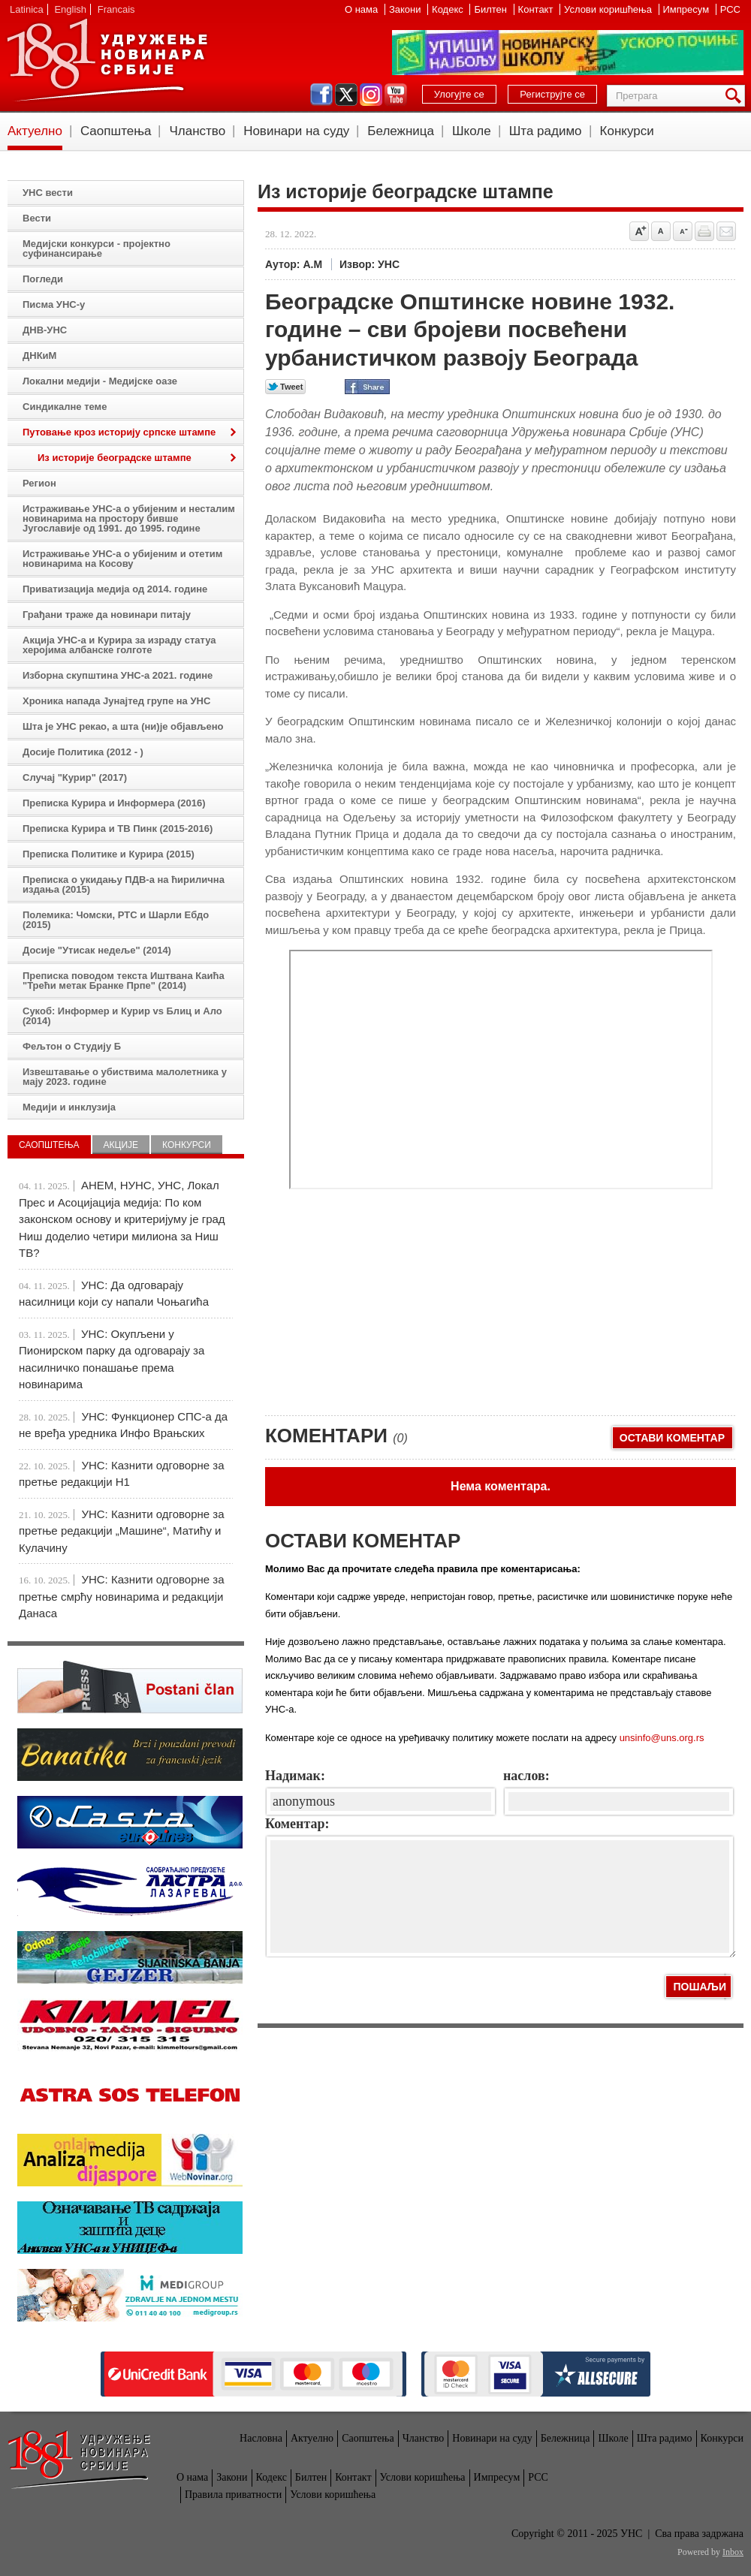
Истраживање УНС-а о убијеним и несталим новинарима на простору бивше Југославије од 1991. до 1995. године (129, 518)
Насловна (261, 2438)
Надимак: (295, 1775)
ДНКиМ (39, 355)
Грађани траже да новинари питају (107, 614)
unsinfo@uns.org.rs (662, 1737)
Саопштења (116, 131)
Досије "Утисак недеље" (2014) (97, 950)
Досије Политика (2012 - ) (83, 752)
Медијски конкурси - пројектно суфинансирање (96, 248)
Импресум (687, 9)
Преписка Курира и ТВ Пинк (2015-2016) (118, 828)
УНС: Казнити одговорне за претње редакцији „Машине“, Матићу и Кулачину (122, 1531)
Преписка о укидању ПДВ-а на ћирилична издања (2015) (124, 884)
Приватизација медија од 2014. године (115, 589)
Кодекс (449, 9)
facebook (321, 94)
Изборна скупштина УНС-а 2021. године (118, 675)
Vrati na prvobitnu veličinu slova (661, 231)
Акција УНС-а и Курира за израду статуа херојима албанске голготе (119, 645)
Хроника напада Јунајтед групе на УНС (116, 701)
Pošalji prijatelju (726, 231)
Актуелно (35, 131)
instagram (371, 94)
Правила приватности (233, 2494)
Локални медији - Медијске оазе (100, 381)
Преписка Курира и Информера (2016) (114, 803)
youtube (396, 94)
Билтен (491, 9)
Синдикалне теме (65, 406)
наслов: (526, 1775)
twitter (346, 94)
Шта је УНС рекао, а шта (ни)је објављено (123, 726)
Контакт (537, 9)
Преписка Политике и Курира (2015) (109, 854)
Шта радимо (545, 131)
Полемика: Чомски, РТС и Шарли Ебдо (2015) (116, 919)
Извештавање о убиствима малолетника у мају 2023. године (125, 1076)
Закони (406, 9)
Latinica (27, 9)
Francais (116, 9)
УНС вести (48, 192)
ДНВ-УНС (45, 330)
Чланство (197, 131)
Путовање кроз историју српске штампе (119, 432)
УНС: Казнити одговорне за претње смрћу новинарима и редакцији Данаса (122, 1596)
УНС (107, 60)
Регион (39, 483)
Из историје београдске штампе (115, 457)
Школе (471, 131)
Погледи (43, 279)
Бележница (400, 131)
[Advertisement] (397, 1294)
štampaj (704, 231)
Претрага (736, 96)
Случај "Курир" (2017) (75, 777)
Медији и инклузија (69, 1107)
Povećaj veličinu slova (639, 231)
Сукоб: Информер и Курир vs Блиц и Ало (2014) (122, 1016)
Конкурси (627, 131)
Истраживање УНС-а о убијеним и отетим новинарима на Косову (122, 558)
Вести (37, 218)
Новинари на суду (296, 131)
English (70, 9)
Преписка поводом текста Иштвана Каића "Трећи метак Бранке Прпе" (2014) (124, 980)
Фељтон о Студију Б (72, 1046)
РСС (730, 9)
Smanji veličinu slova (682, 231)
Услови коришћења (609, 9)
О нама (363, 9)
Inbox (732, 2552)
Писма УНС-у (54, 304)
